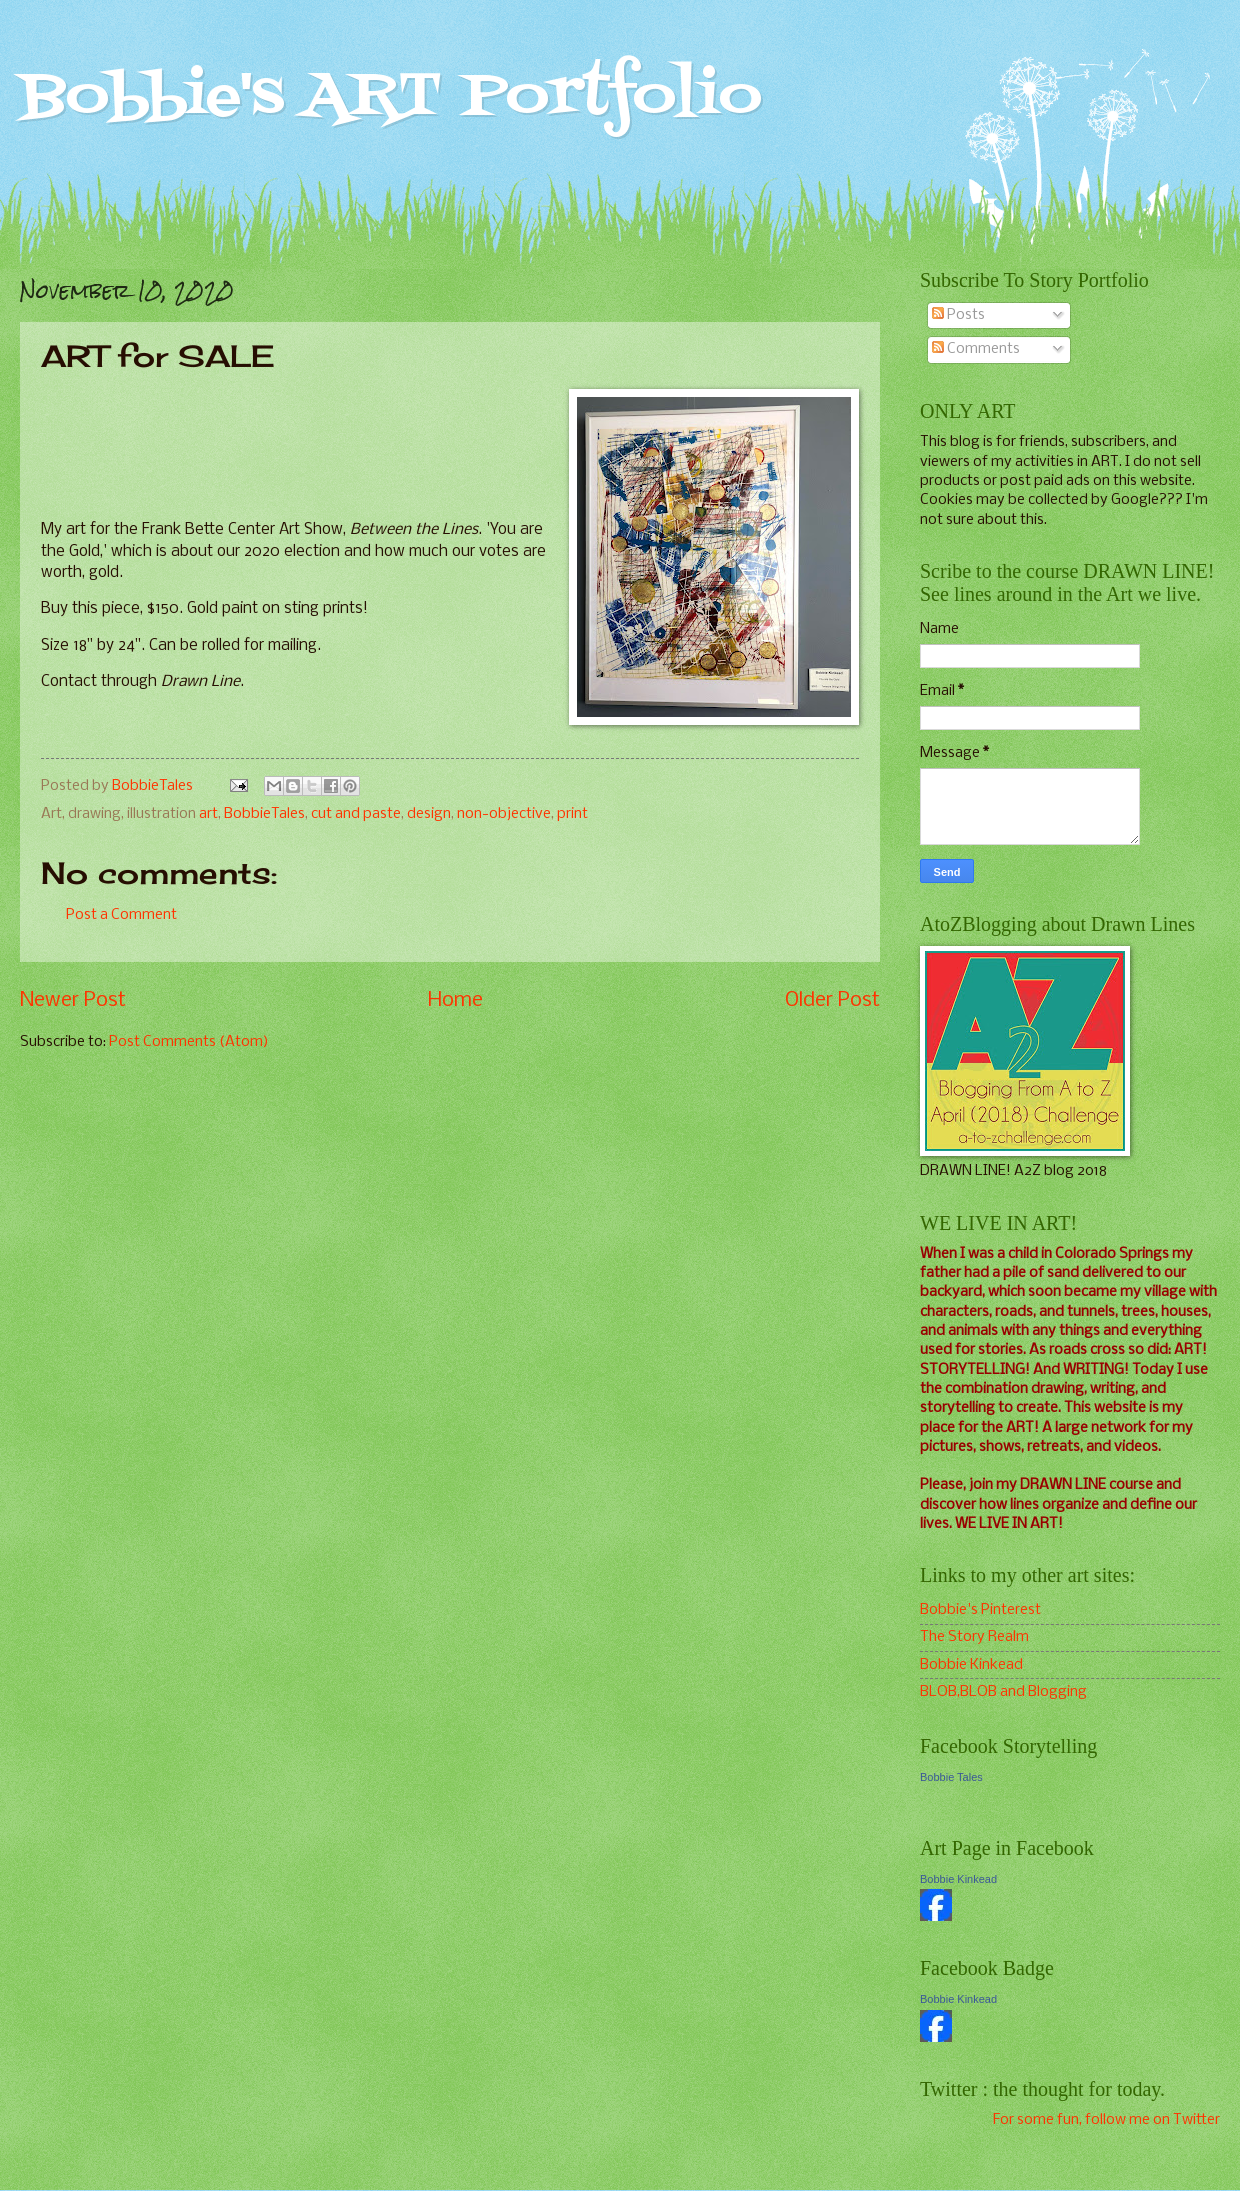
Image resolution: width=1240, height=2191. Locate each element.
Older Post (832, 1000)
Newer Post (73, 1000)
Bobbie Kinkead (971, 1665)
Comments (976, 349)
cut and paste (356, 814)
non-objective (504, 814)
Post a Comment (121, 915)
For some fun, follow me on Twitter (1106, 2120)
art (208, 814)
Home (455, 1000)
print (572, 814)
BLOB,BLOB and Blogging (1003, 1692)
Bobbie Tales (951, 1777)
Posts (958, 315)
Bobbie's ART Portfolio (391, 97)
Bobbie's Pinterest (980, 1610)
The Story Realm (974, 1637)
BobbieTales (264, 814)
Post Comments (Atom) (189, 1042)
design (429, 814)
